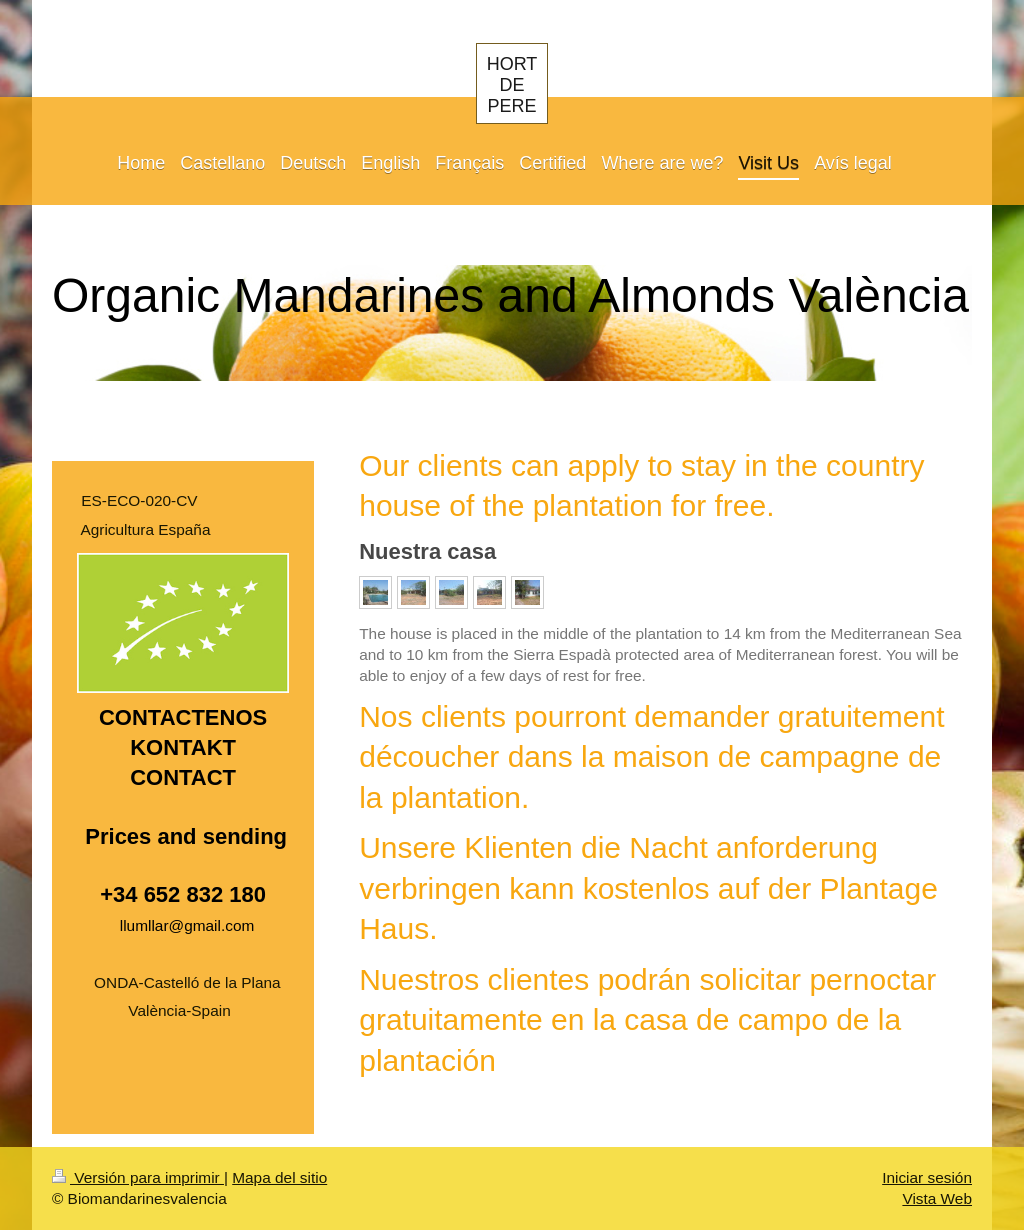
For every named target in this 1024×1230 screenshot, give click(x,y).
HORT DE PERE (512, 85)
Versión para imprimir (138, 1177)
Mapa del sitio (279, 1177)
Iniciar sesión (927, 1177)
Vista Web (937, 1198)
